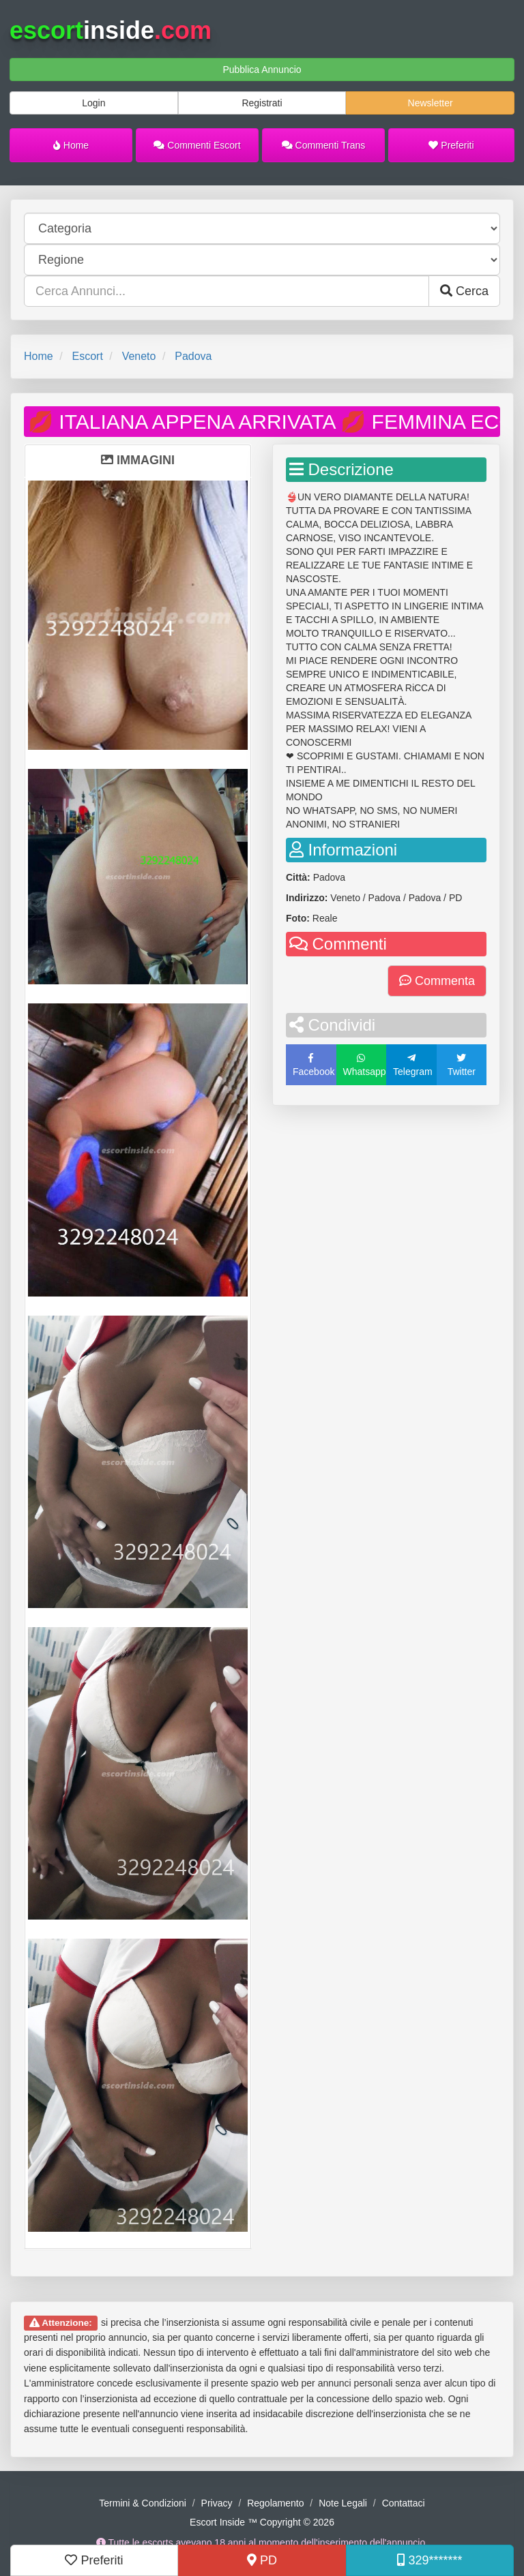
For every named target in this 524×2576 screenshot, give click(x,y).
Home (71, 145)
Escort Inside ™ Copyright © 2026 (262, 2522)
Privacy (217, 2503)
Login (93, 102)
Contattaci (403, 2503)
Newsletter (430, 102)
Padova (193, 356)
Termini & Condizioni (142, 2503)
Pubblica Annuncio (261, 69)
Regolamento (275, 2503)
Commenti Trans (324, 145)
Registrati (262, 102)
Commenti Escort (197, 145)
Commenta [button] (437, 981)
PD (262, 2560)
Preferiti (451, 145)
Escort (87, 356)
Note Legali (343, 2503)
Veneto (139, 356)
